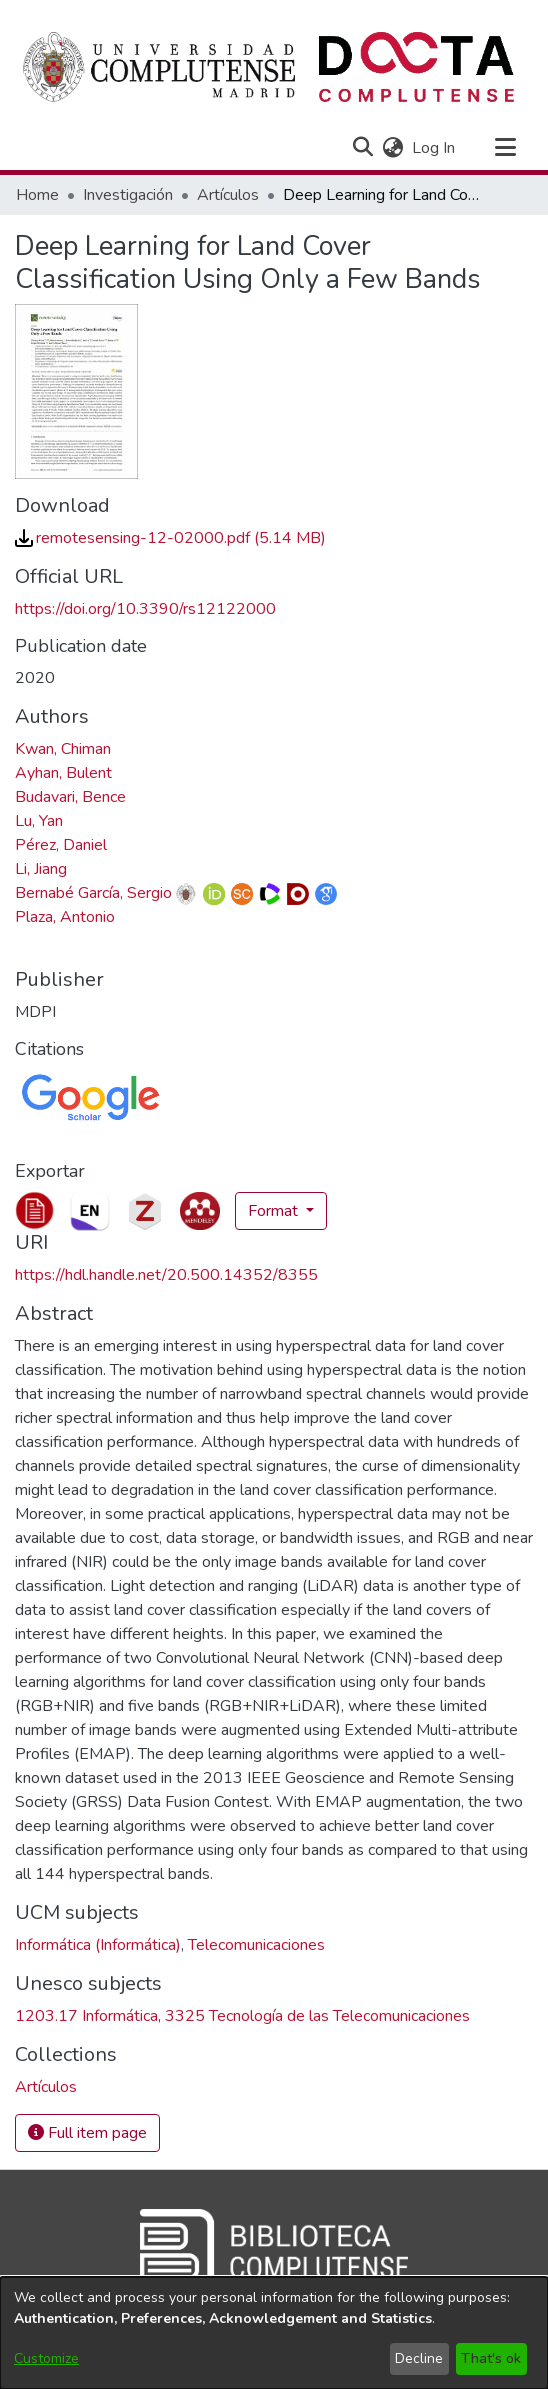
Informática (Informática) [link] (98, 1945)
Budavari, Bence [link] (70, 797)
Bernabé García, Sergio (93, 893)
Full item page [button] (87, 2133)
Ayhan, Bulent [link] (63, 773)
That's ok (491, 2358)
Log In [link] (434, 148)
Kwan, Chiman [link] (63, 749)
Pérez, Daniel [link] (61, 845)
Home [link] (37, 195)
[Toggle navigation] (505, 148)
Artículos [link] (228, 195)
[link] (170, 538)
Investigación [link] (128, 195)
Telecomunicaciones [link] (256, 1945)
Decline (419, 2358)
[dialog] (274, 2333)
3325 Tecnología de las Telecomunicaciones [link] (317, 2016)
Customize (46, 2358)
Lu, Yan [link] (39, 821)
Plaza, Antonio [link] (65, 917)
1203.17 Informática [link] (86, 2016)
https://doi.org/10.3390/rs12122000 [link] (145, 609)
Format (275, 1211)
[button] (362, 148)
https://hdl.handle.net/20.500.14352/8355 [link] (166, 1275)
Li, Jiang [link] (41, 869)
